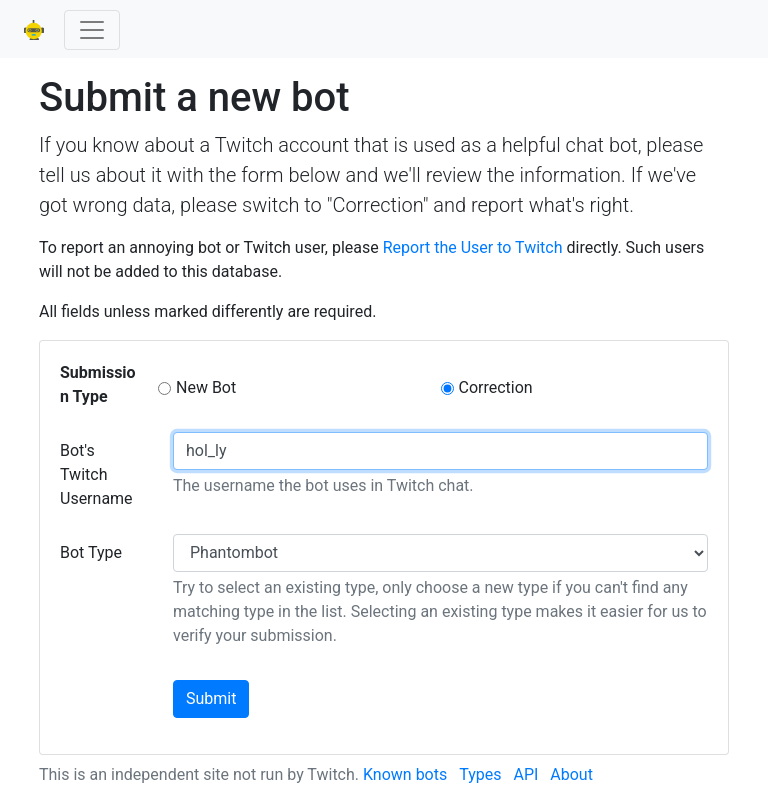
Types (480, 774)
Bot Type (91, 552)
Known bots (405, 774)
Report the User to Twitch (473, 247)
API (525, 774)
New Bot (206, 387)
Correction (496, 387)
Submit (211, 698)
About (571, 774)
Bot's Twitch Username (96, 474)
